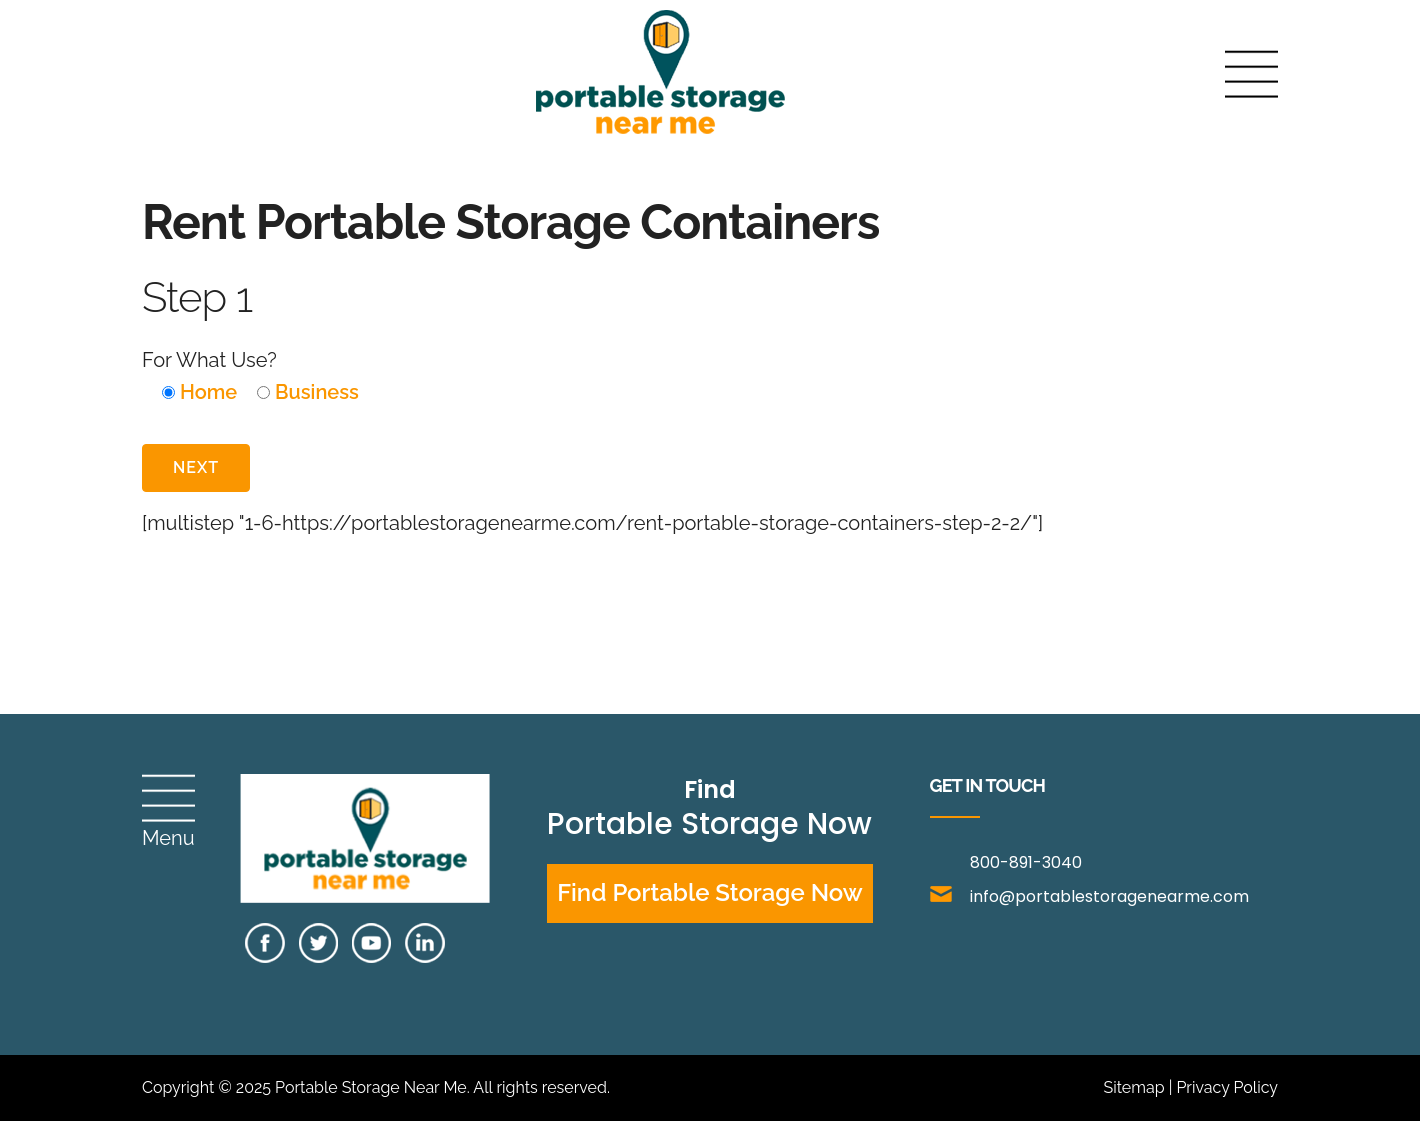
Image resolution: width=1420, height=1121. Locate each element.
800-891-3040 (1026, 862)
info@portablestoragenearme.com (1089, 896)
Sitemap (1133, 1087)
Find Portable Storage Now (710, 892)
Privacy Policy (1227, 1087)
